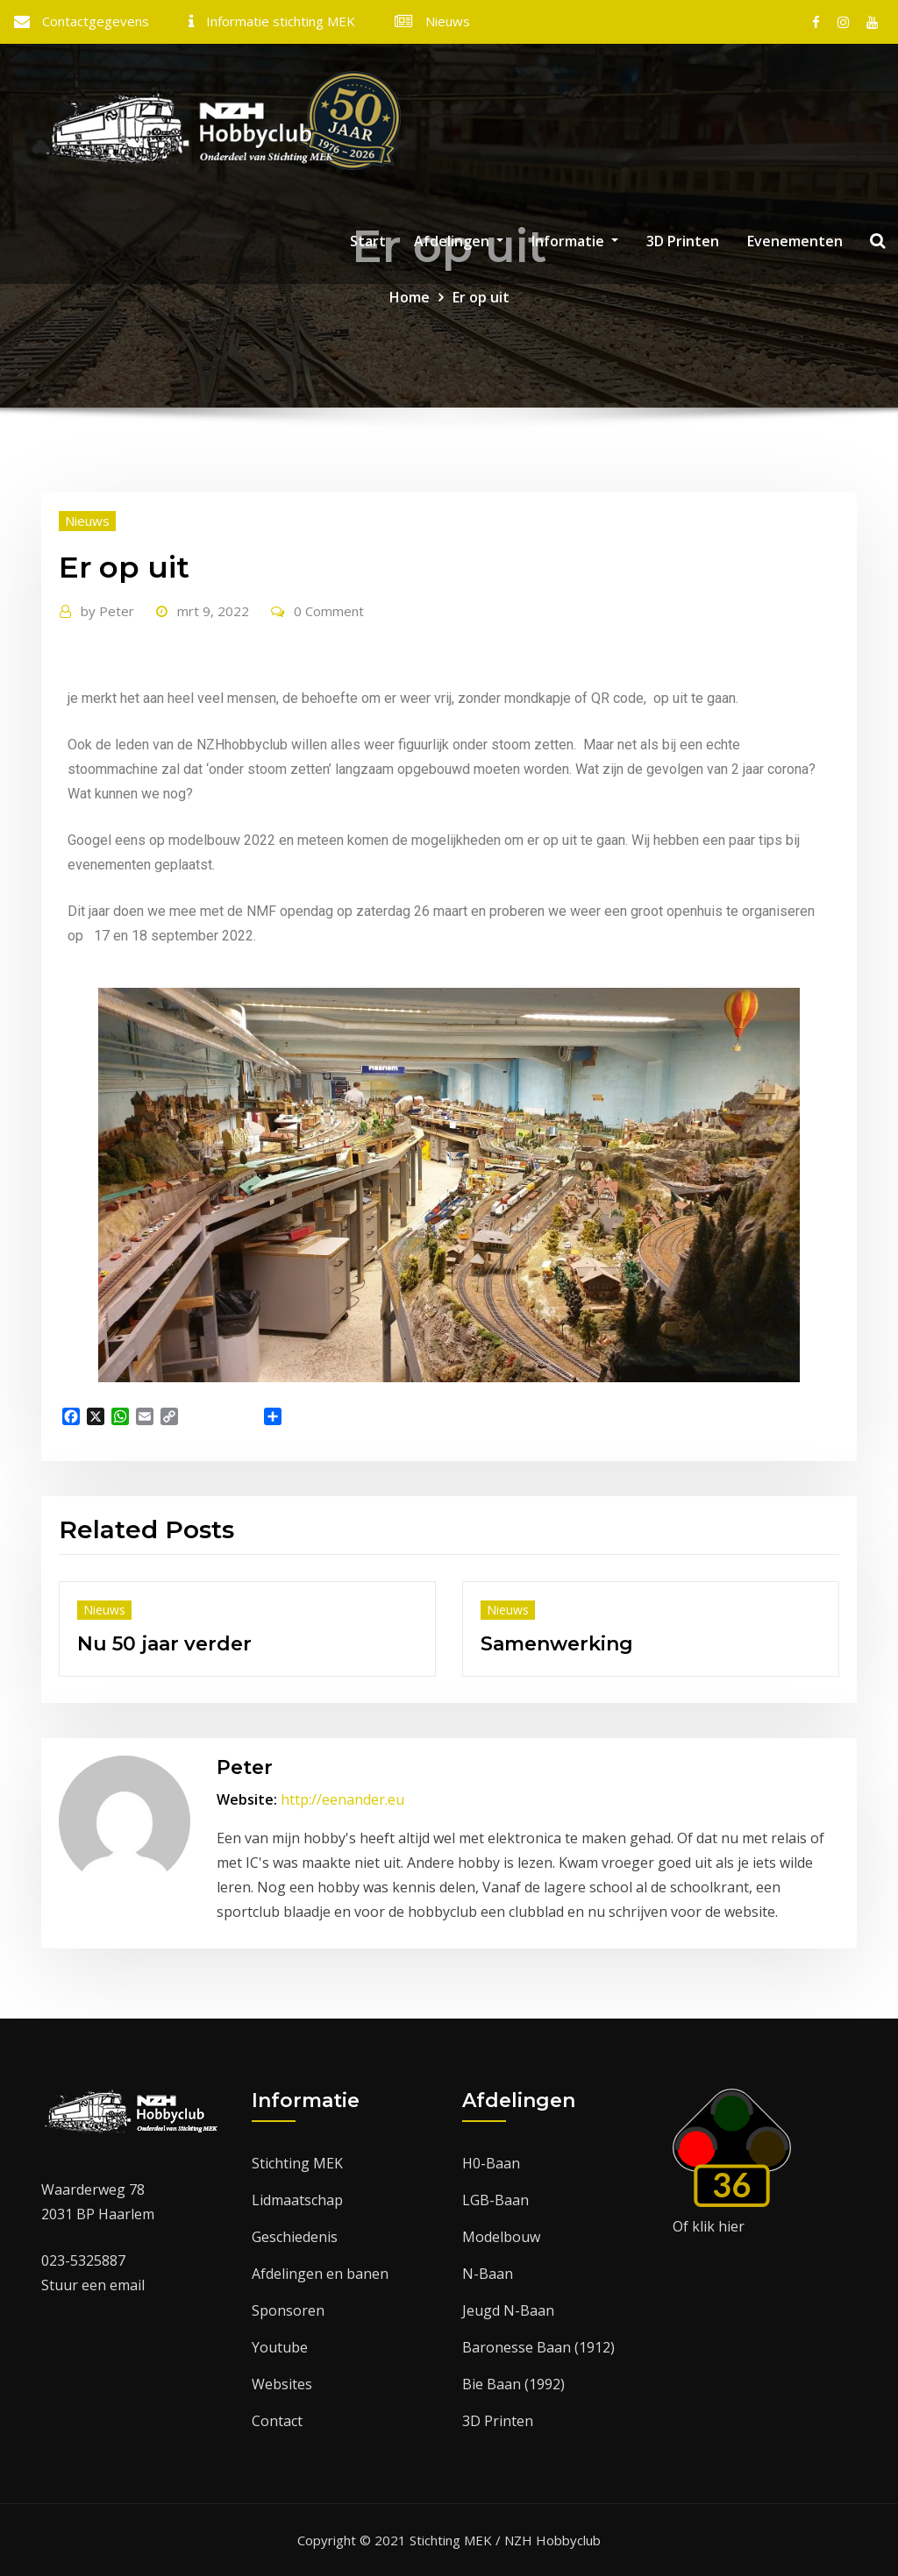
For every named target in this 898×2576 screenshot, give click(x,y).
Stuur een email (93, 2285)
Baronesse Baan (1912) (538, 2347)
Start (368, 241)
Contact (277, 2421)
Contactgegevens (95, 21)
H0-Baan (491, 2163)
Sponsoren (288, 2310)
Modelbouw (501, 2236)
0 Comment (329, 611)
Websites (282, 2384)
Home (409, 297)
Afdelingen (458, 241)
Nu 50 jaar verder (164, 1644)
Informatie (574, 241)
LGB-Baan (495, 2200)
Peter (107, 611)
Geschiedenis (295, 2236)
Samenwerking (557, 1644)
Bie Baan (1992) (513, 2384)
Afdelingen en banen (320, 2273)
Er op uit (481, 297)
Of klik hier (709, 2226)
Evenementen (795, 241)
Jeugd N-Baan (508, 2310)
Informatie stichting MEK (280, 21)
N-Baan (487, 2273)
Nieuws (447, 21)
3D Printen (682, 241)
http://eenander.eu (342, 1799)
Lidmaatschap (297, 2200)
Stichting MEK (297, 2163)
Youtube (280, 2347)
